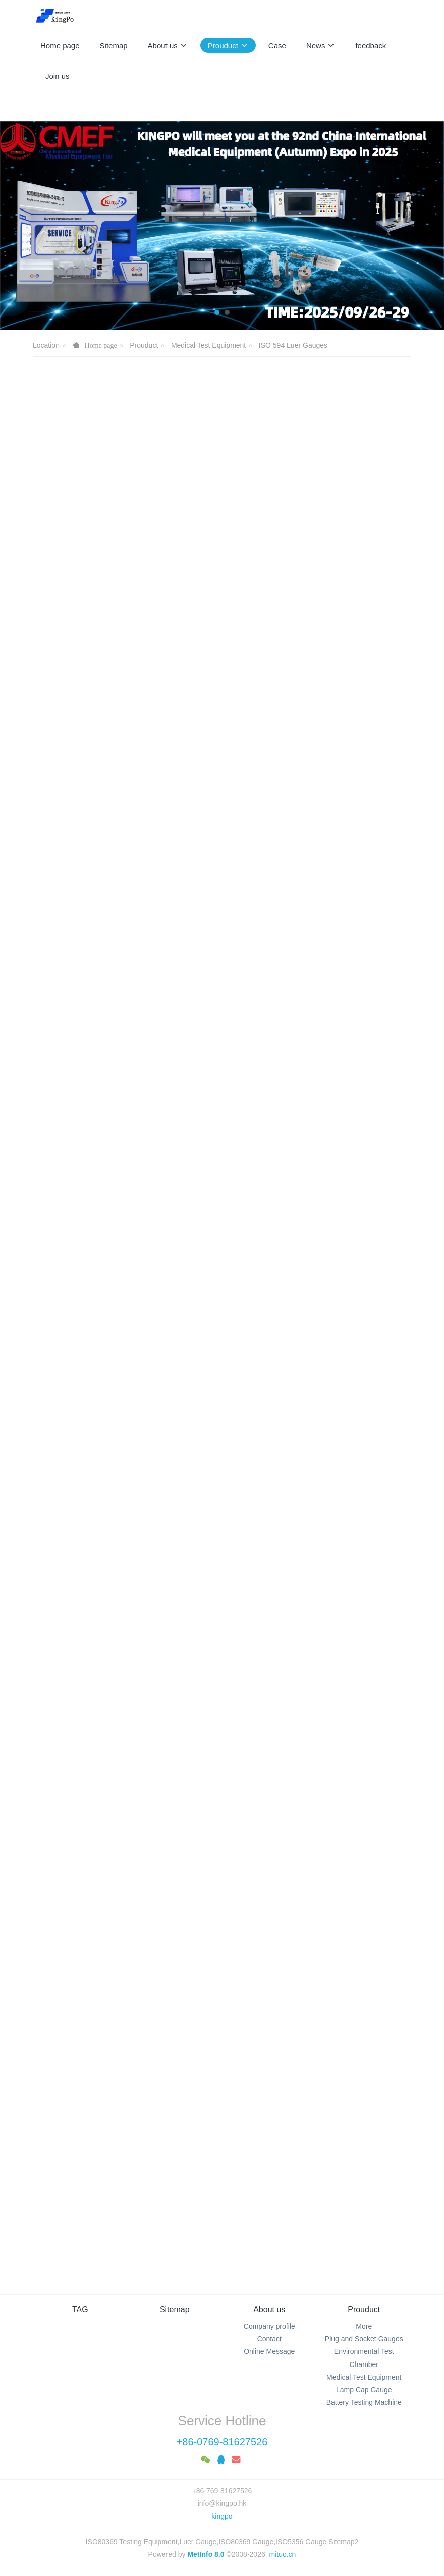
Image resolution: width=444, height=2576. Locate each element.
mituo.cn (282, 2554)
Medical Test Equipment (208, 345)
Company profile (269, 2326)
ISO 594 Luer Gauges (293, 345)
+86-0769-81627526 (222, 2441)
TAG (80, 2309)
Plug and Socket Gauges (364, 2339)
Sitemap (175, 2309)
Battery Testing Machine (364, 2402)
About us (269, 2309)
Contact (269, 2339)
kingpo (221, 2516)
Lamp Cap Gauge (364, 2390)
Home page (60, 45)
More (364, 2326)
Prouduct (144, 345)
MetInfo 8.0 (205, 2554)
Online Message (269, 2351)
